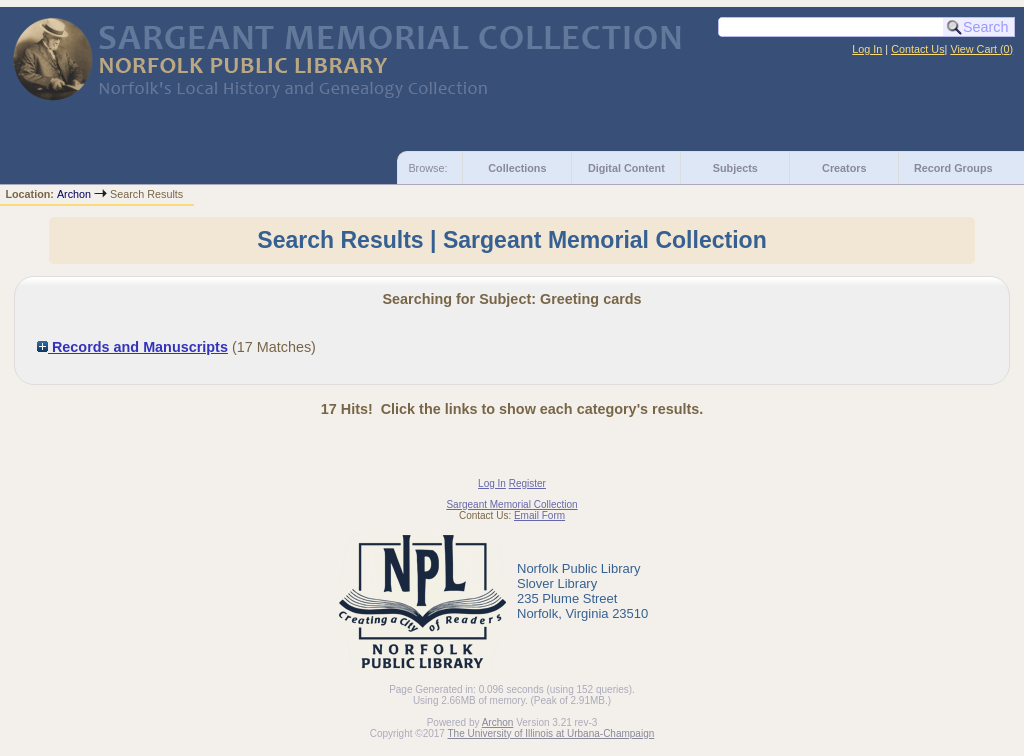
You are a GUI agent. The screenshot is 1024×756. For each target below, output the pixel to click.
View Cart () (981, 49)
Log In (867, 49)
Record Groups (953, 168)
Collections (517, 168)
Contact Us (917, 49)
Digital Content (626, 168)
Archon (74, 194)
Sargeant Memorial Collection (511, 504)
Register (527, 483)
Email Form (539, 515)
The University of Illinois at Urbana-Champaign (551, 733)
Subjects (735, 168)
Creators (844, 168)
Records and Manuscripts (132, 347)
